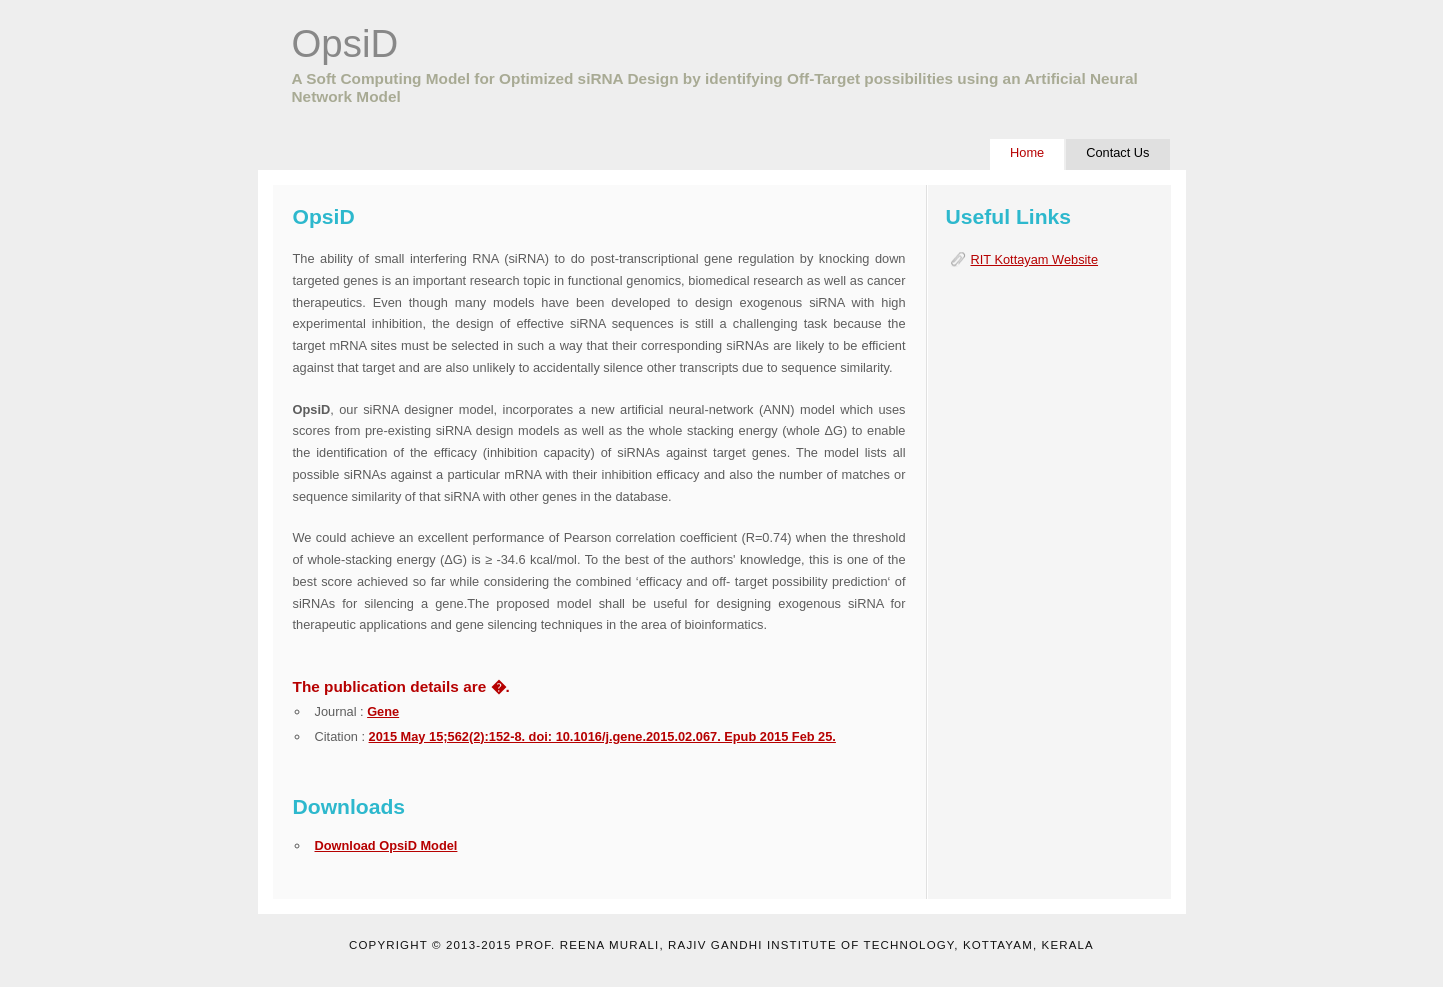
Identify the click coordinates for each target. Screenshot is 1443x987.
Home (1027, 152)
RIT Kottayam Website (1035, 259)
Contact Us (1117, 152)
